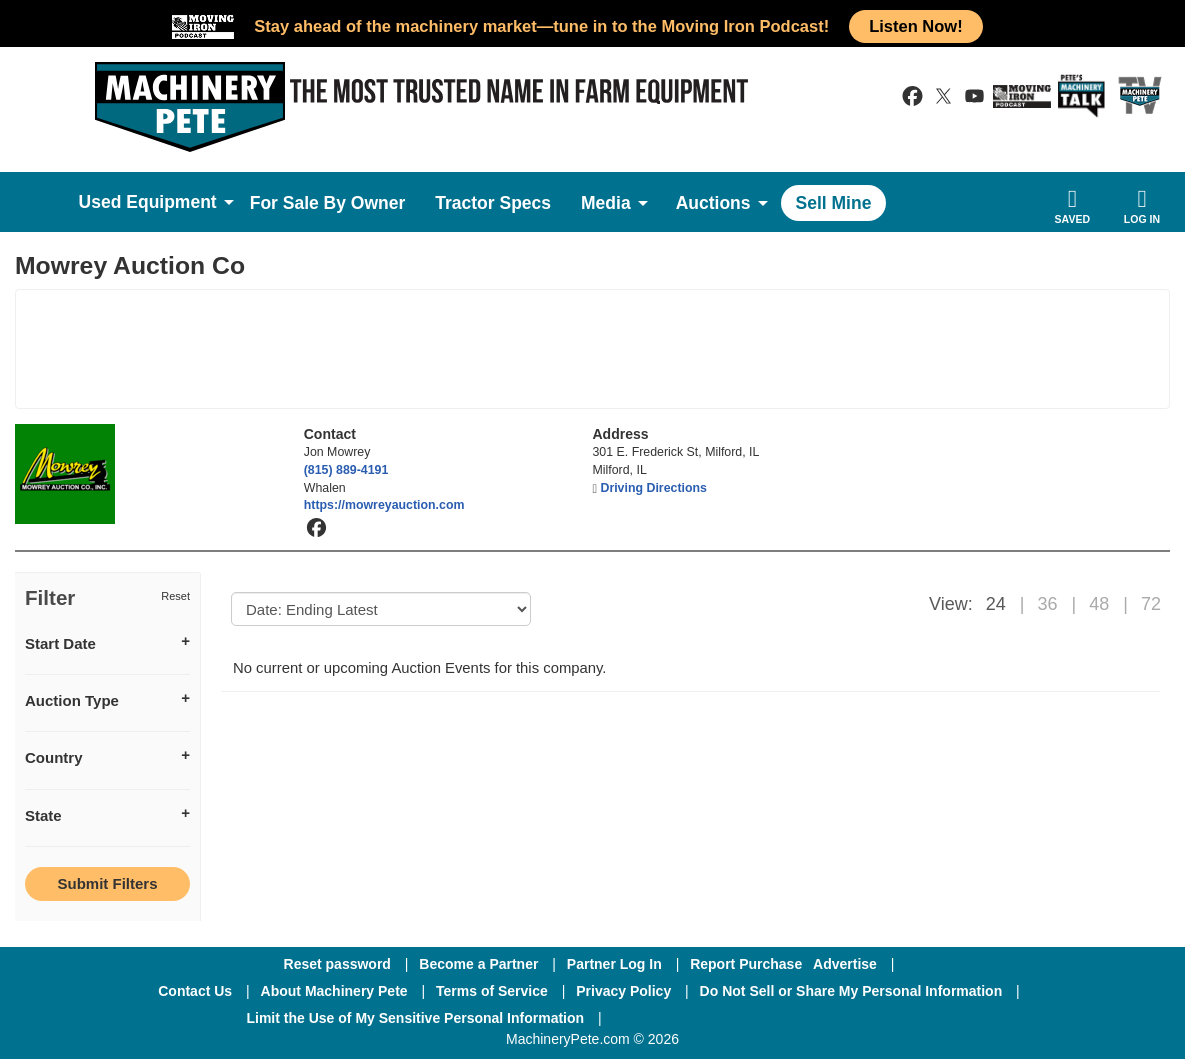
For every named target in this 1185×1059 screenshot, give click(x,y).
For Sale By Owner (328, 203)
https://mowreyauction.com (384, 505)
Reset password (337, 964)
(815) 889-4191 (346, 470)
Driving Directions (653, 488)
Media (606, 203)
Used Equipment (148, 202)
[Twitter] (777, 1018)
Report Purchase (746, 964)
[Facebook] (670, 1018)
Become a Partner (478, 964)
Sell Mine (834, 203)
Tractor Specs (493, 203)
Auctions (713, 203)
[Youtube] (880, 1018)
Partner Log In (614, 964)
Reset (175, 596)
